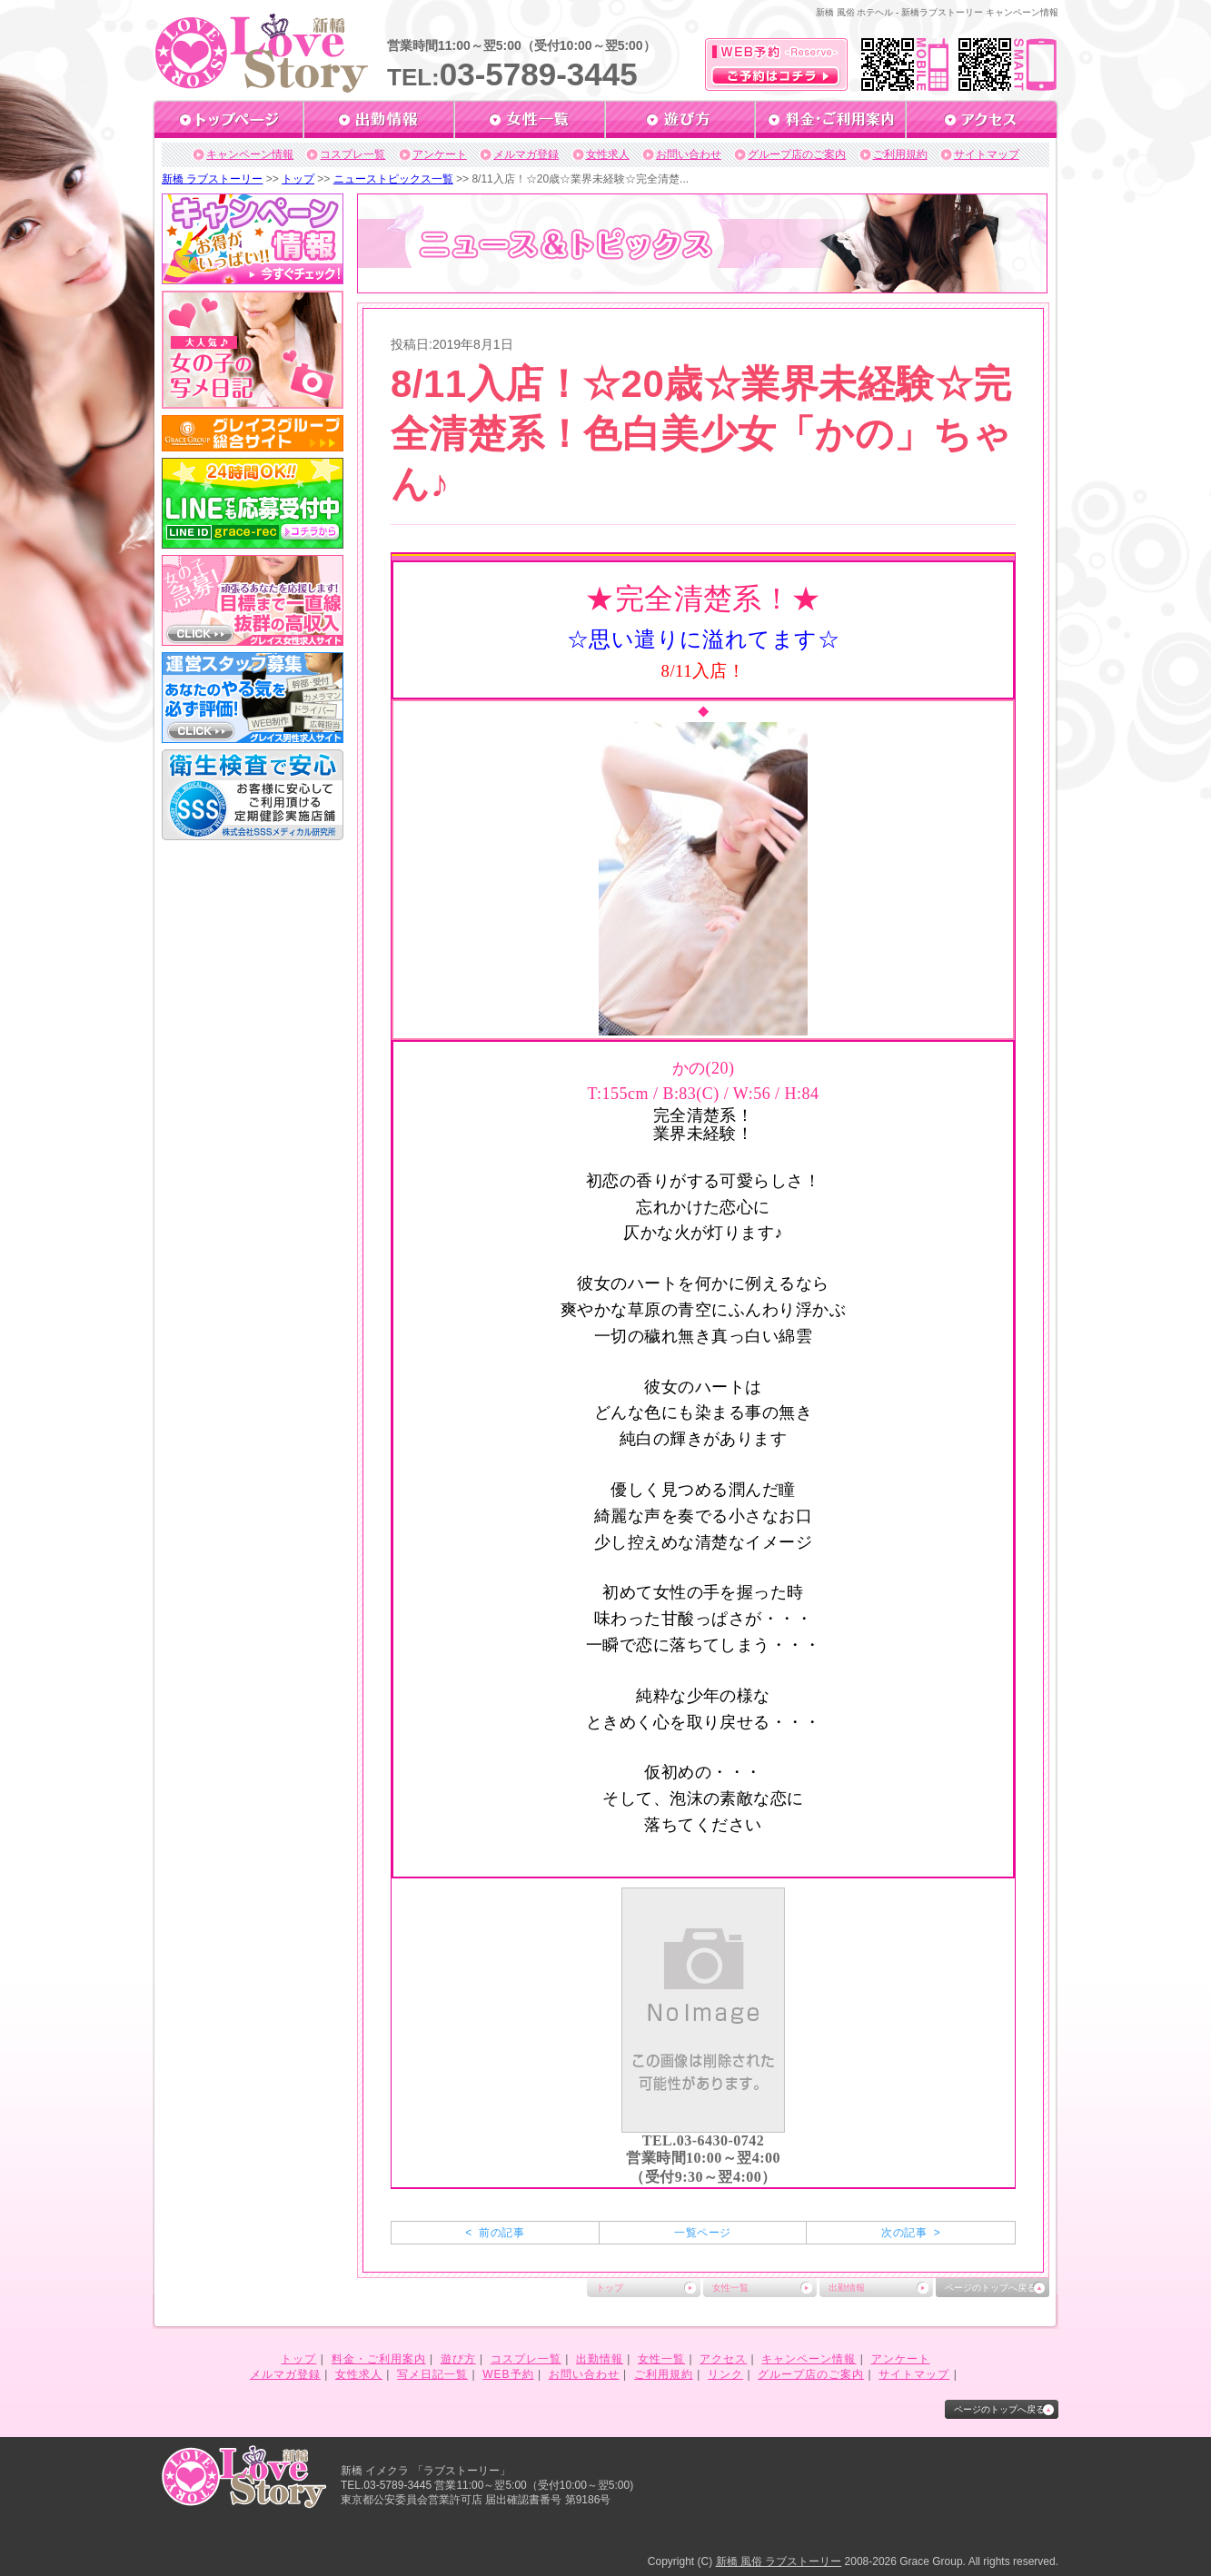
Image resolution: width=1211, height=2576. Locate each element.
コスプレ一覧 (352, 154)
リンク (725, 2374)
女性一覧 (730, 2288)
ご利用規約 (900, 154)
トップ (298, 179)
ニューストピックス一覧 (393, 179)
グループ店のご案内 (797, 154)
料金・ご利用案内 (379, 2359)
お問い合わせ (688, 154)
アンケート (439, 154)
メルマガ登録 (526, 154)
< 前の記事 (494, 2232)
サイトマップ (986, 154)
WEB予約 (507, 2374)
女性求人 (608, 154)
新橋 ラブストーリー (212, 179)
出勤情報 (847, 2288)
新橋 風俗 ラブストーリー (779, 2561)
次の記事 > (910, 2232)
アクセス (723, 2359)
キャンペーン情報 (249, 154)
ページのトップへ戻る (990, 2288)
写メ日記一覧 (432, 2374)
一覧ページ (702, 2232)
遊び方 (458, 2359)
